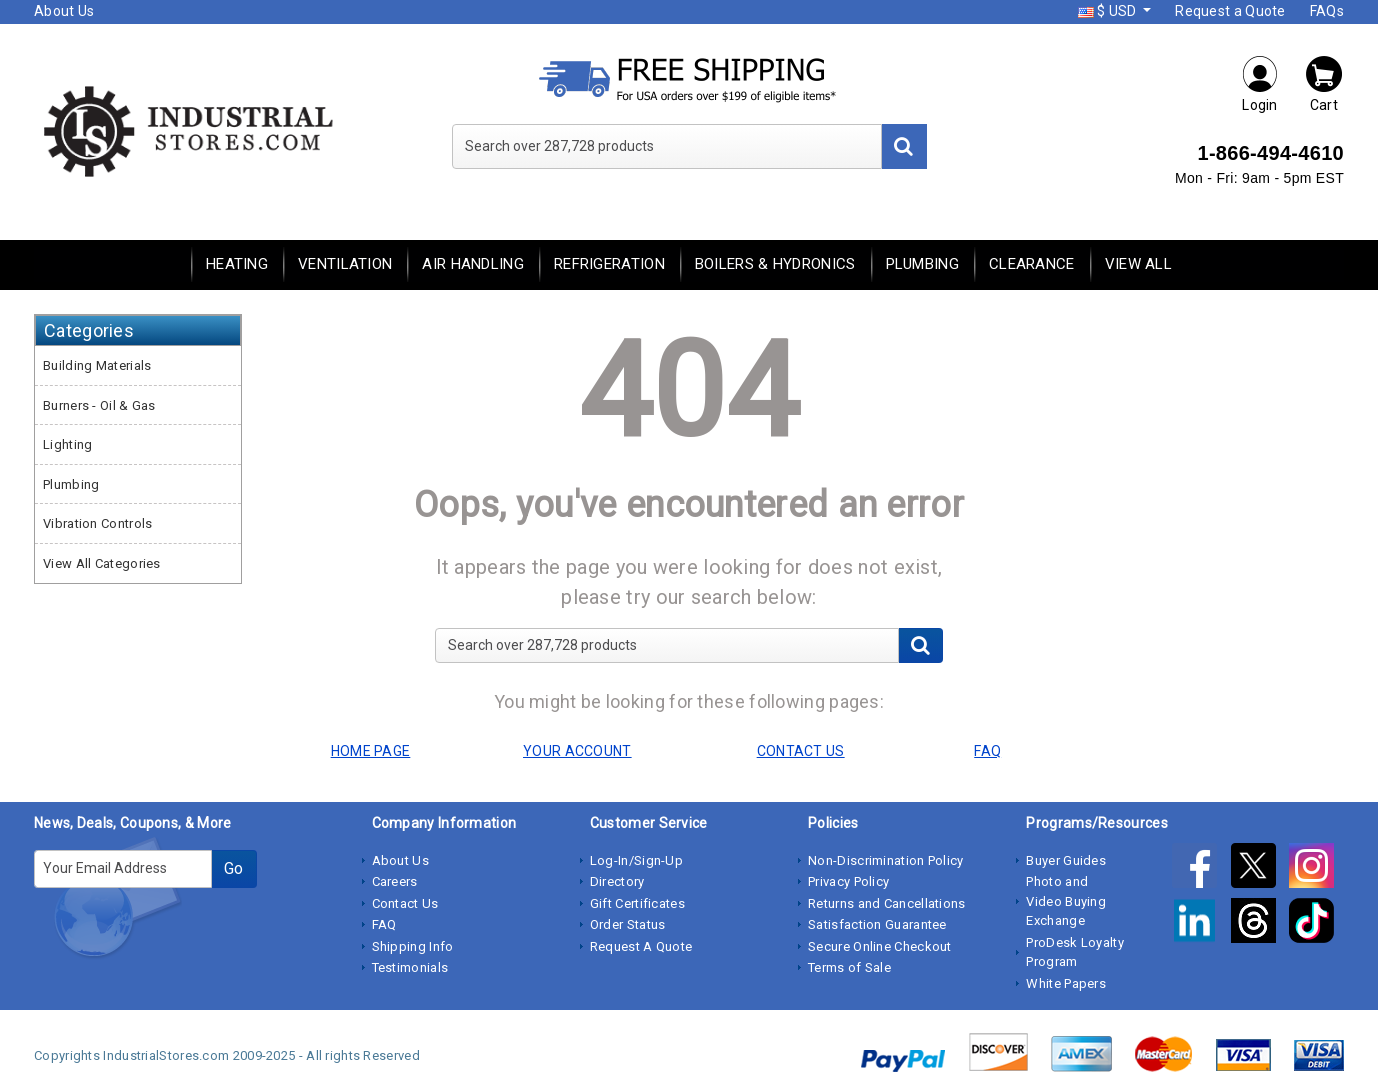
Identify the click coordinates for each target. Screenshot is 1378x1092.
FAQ (384, 924)
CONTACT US (801, 751)
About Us (64, 11)
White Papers (1066, 983)
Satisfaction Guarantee (877, 924)
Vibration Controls (97, 523)
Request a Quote (1230, 11)
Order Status (628, 924)
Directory (617, 881)
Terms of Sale (849, 967)
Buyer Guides (1066, 860)
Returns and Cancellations (887, 903)
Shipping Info (413, 946)
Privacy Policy (848, 881)
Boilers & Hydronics (775, 264)
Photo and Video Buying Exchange (1066, 901)
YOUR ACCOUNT (577, 751)
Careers (395, 881)
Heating (237, 264)
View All (1138, 264)
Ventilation (345, 264)
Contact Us (405, 903)
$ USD (1109, 11)
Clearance (1032, 264)
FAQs (1327, 11)
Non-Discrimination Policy (886, 860)
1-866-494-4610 (1270, 153)
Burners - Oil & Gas (99, 405)
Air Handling (473, 264)
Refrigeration (609, 264)
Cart (1324, 83)
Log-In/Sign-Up (636, 860)
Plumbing (922, 264)
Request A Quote (641, 946)
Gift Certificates (637, 903)
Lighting (67, 444)
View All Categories (102, 563)
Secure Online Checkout (880, 946)
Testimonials (410, 967)
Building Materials (97, 365)
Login (1260, 83)
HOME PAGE (371, 751)
